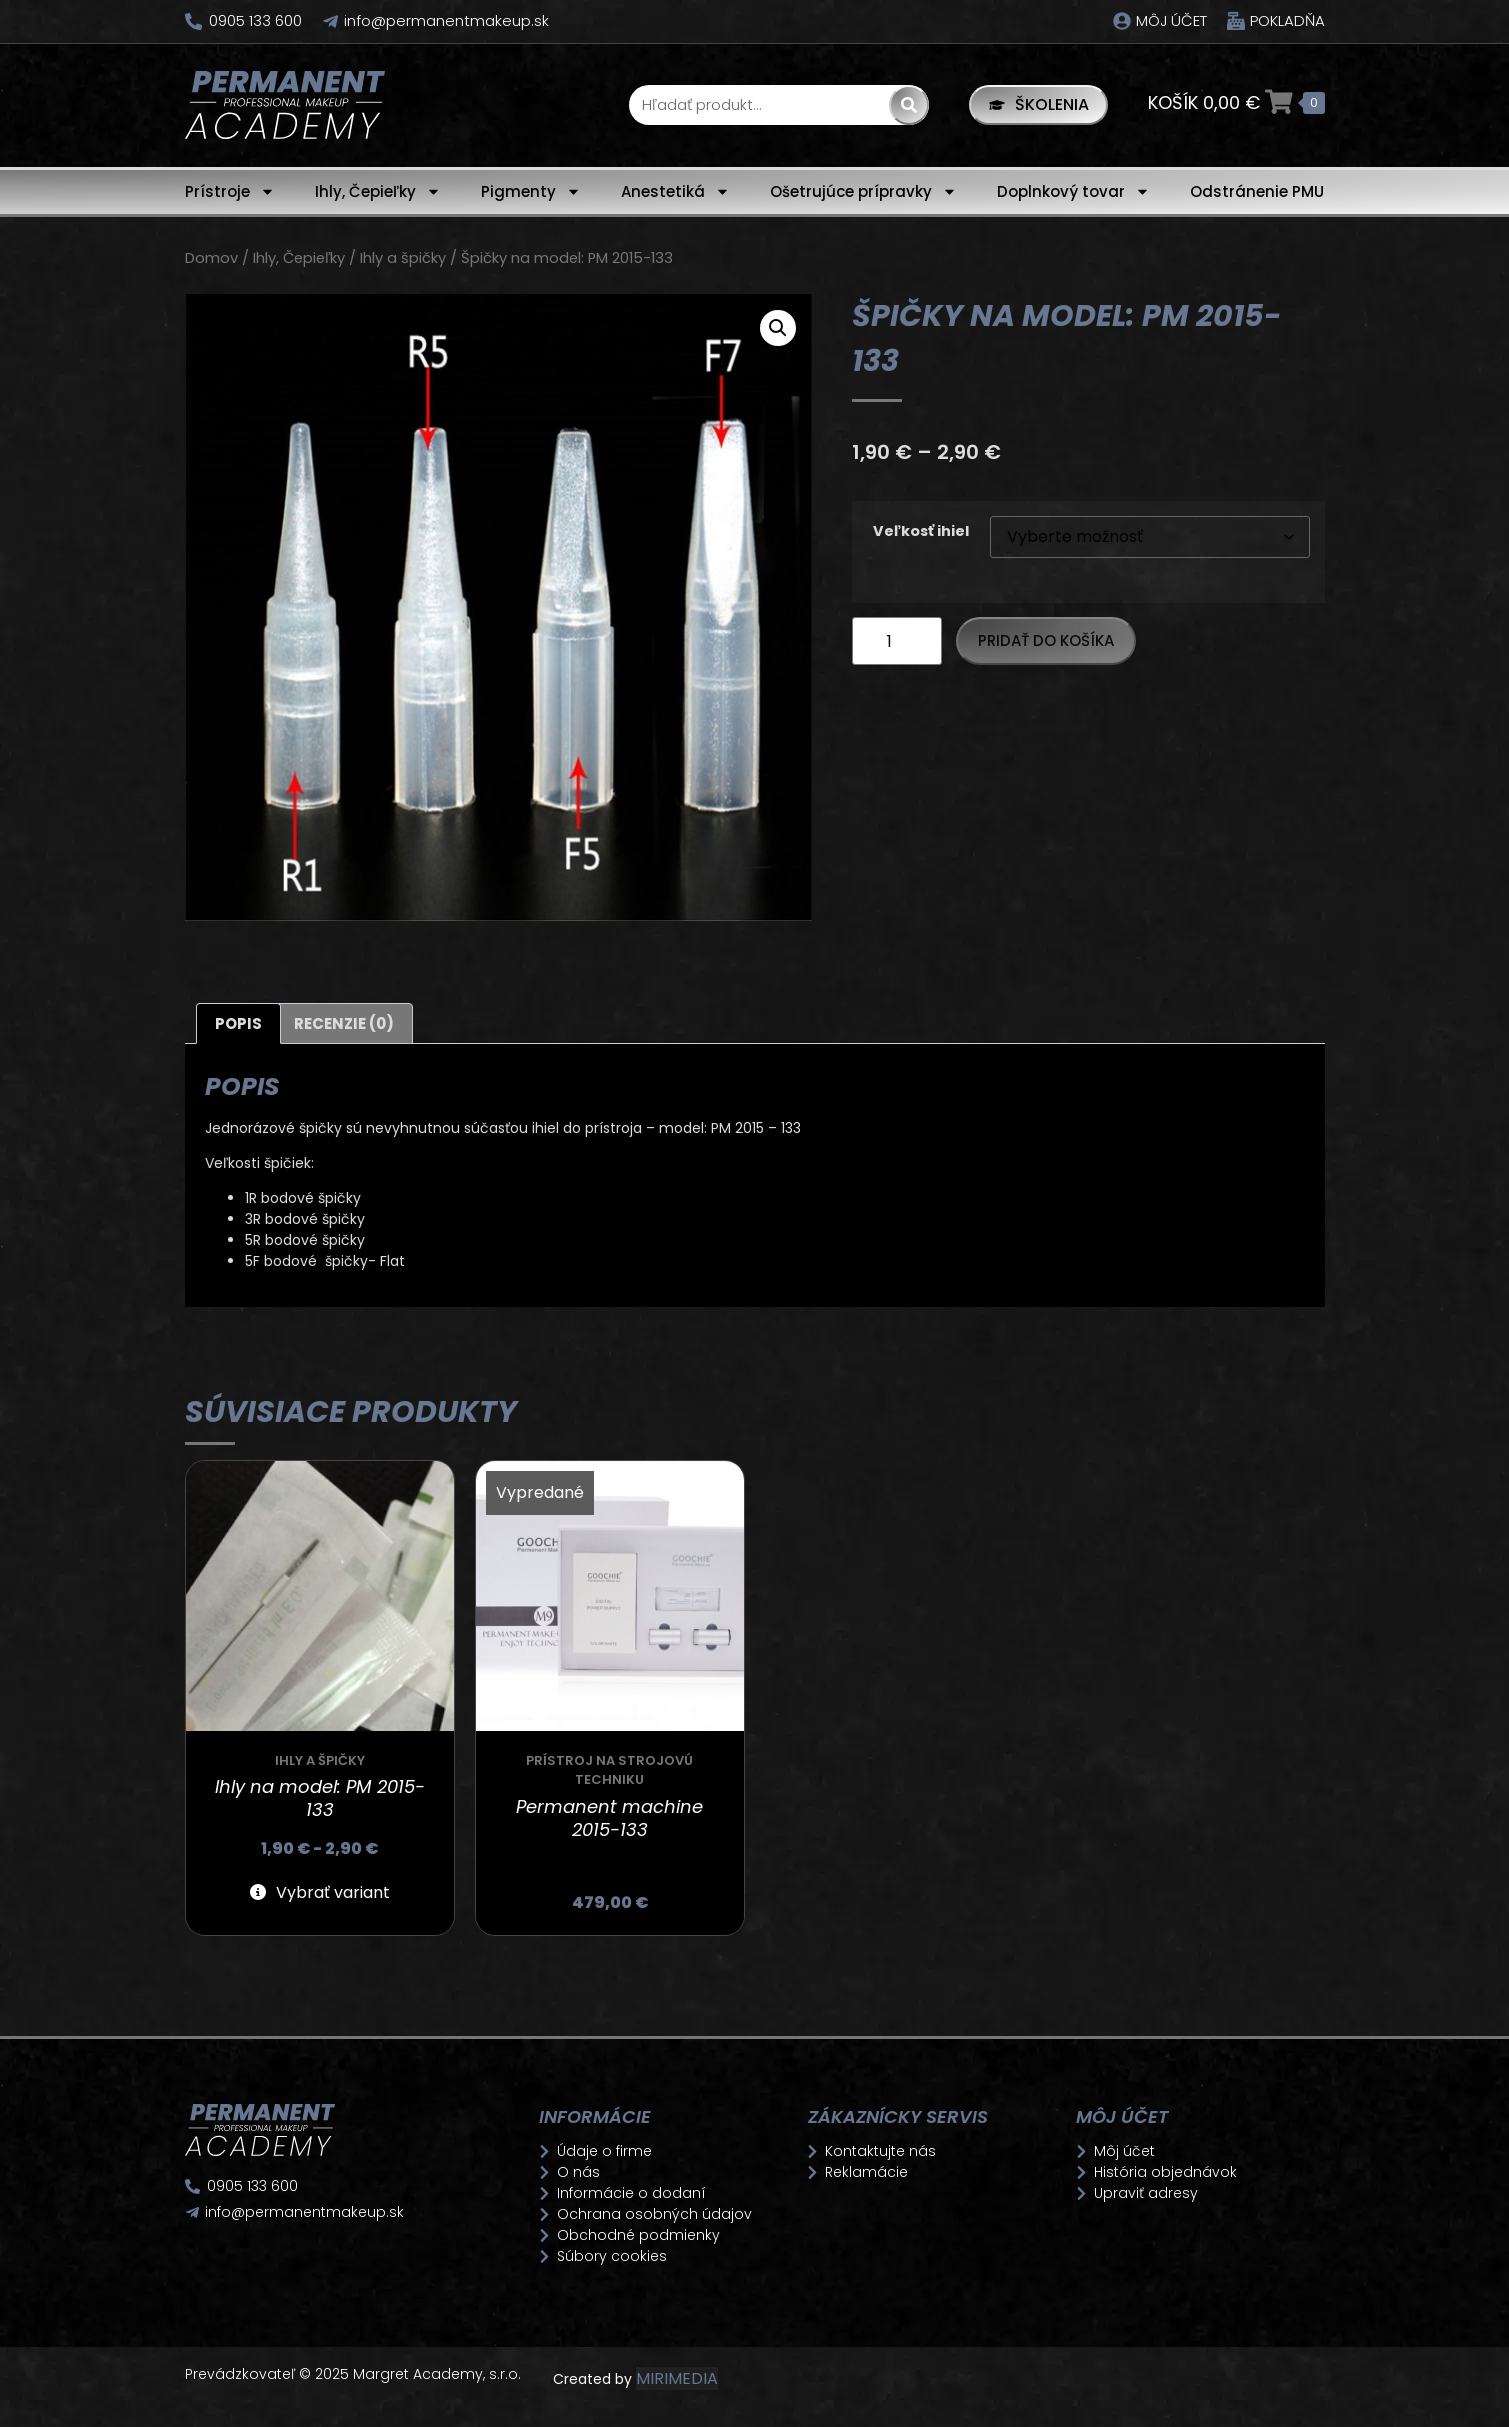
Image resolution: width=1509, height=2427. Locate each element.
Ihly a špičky (403, 258)
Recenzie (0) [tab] (344, 1023)
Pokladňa (1287, 20)
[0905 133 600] (194, 21)
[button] (778, 328)
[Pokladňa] (1236, 21)
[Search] (902, 105)
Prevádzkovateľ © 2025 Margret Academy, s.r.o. (355, 2374)
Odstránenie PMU (1257, 191)
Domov (211, 258)
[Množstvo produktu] (897, 641)
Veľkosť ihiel (921, 531)
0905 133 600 (256, 20)
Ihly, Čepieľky (378, 191)
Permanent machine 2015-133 (609, 1818)
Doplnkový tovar (1073, 191)
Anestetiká (675, 191)
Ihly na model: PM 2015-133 (320, 1798)
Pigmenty (531, 191)
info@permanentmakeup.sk (448, 20)
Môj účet (1171, 20)
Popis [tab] (238, 1023)
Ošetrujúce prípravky (863, 191)
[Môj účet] (1122, 21)
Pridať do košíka (1046, 640)
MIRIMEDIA (677, 2378)
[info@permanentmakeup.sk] (332, 21)
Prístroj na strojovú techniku (609, 1770)
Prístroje (230, 191)
